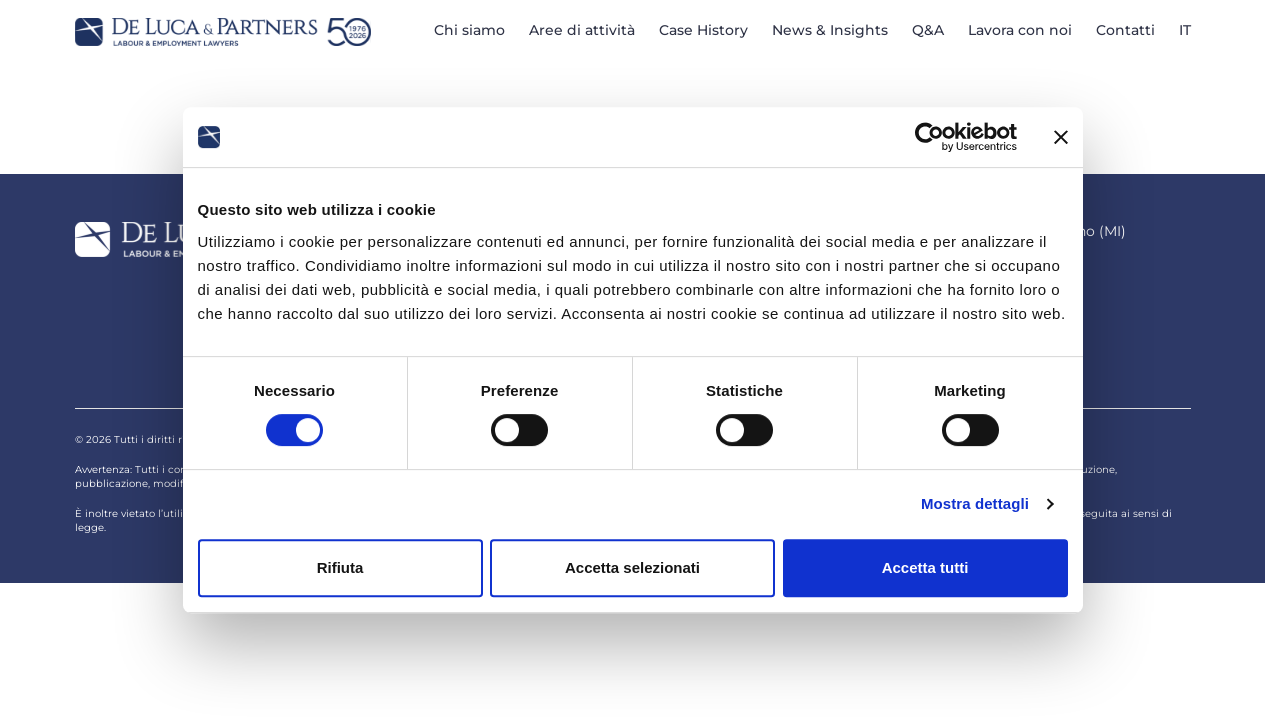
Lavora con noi (1020, 30)
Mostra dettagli (975, 503)
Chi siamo (469, 30)
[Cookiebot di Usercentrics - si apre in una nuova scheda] (929, 137)
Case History (703, 30)
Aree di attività (582, 30)
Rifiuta (340, 567)
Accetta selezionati (632, 567)
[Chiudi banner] (1061, 137)
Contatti (1125, 30)
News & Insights (830, 30)
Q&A (928, 30)
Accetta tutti (925, 567)
